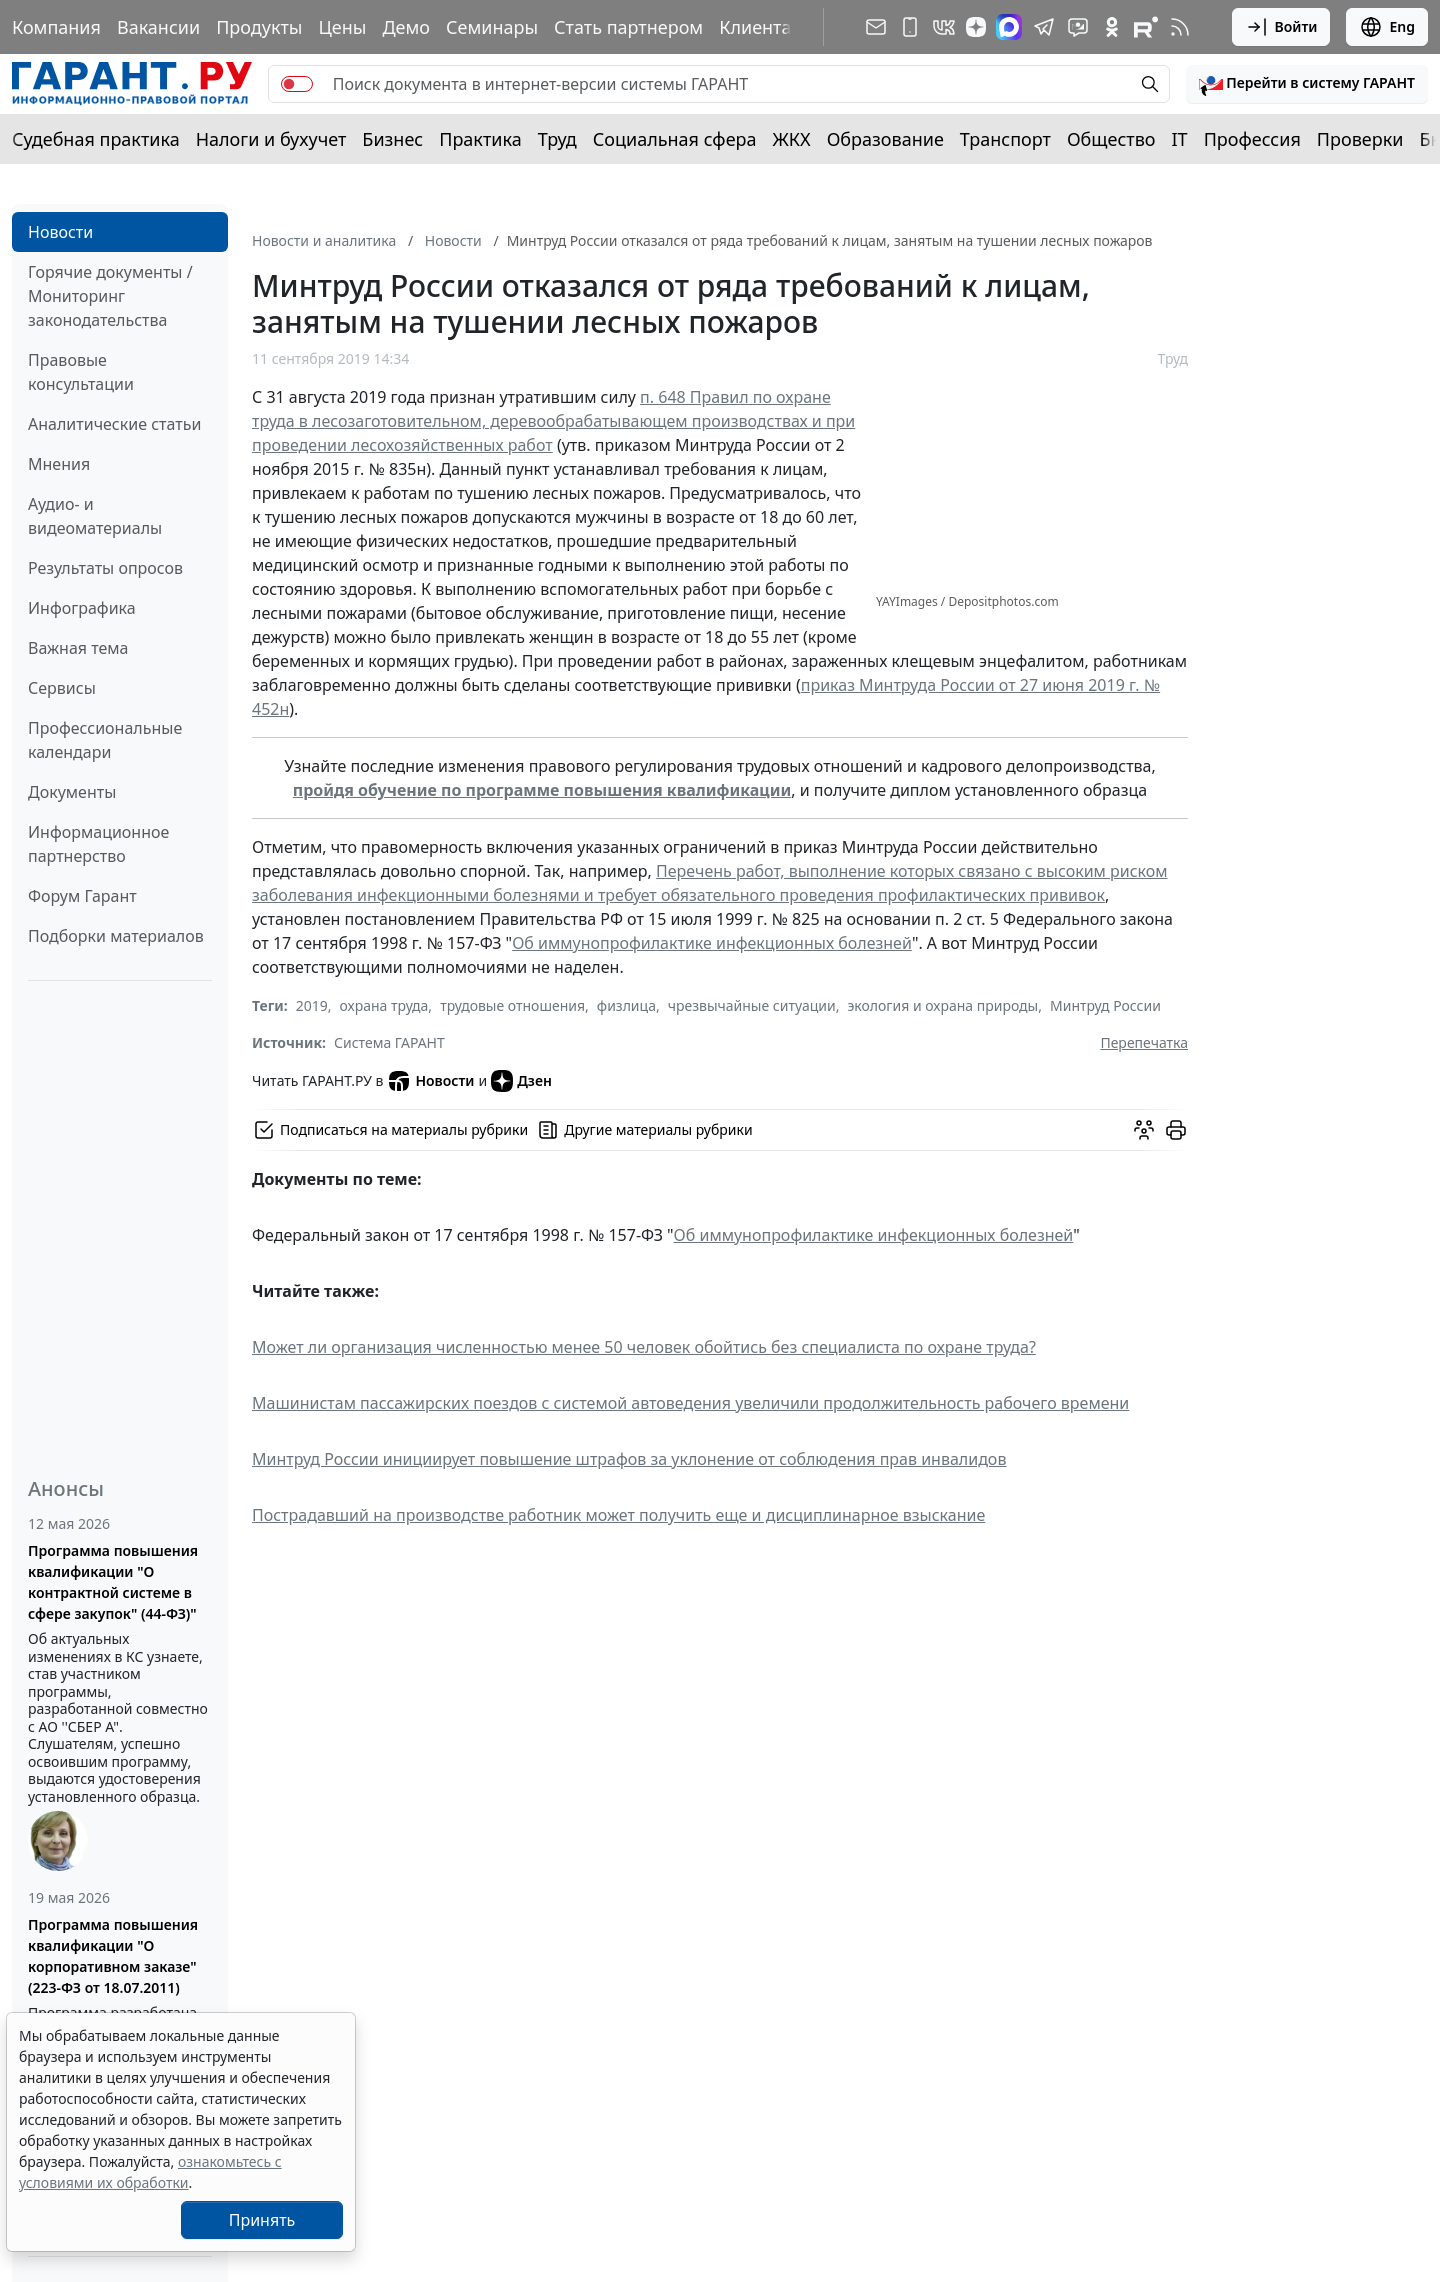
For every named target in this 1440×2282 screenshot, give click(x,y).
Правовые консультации (81, 372)
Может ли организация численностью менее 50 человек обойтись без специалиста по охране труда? (644, 1347)
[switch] (297, 84)
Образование (885, 139)
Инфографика (82, 608)
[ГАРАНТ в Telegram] (1044, 27)
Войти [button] (1281, 27)
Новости (60, 232)
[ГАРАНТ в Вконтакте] (944, 27)
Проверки (1360, 139)
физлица (626, 1005)
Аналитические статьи (114, 424)
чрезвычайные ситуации (752, 1005)
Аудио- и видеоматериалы (95, 516)
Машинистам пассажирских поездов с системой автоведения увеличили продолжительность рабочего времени (690, 1403)
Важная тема (78, 648)
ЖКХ (792, 139)
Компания (56, 27)
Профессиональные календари (105, 740)
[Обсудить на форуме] (1144, 1130)
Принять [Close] (262, 2220)
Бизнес (392, 139)
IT (1180, 139)
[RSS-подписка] (1180, 27)
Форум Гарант (82, 896)
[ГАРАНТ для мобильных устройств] (910, 27)
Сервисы (62, 688)
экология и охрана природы (942, 1005)
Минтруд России (1105, 1005)
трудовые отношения (512, 1005)
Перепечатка (1144, 1042)
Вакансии (158, 27)
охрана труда (384, 1005)
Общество (1111, 139)
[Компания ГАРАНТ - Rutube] (1146, 27)
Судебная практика (96, 139)
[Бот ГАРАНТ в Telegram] (1078, 27)
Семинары (492, 27)
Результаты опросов (105, 568)
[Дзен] (976, 27)
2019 (312, 1005)
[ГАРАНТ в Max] (1009, 27)
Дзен (521, 1081)
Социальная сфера (675, 139)
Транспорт (1005, 139)
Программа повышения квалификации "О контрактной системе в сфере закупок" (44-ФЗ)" (113, 1582)
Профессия (1252, 139)
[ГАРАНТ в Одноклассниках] (1112, 27)
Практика (480, 139)
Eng (1387, 27)
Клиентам (762, 27)
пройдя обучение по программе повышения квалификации (542, 790)
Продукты (259, 27)
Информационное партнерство (98, 844)
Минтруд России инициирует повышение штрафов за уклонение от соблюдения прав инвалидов (629, 1459)
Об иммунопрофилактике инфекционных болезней (712, 943)
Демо (406, 27)
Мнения (59, 464)
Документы (72, 792)
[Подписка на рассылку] (876, 27)
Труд (557, 139)
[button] (1307, 84)
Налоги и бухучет (271, 139)
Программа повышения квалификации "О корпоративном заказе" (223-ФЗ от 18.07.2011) (113, 1956)
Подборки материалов (116, 936)
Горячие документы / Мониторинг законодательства (110, 296)
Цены (342, 27)
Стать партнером (628, 27)
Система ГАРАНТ (389, 1042)
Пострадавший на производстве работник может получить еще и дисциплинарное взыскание (618, 1515)
